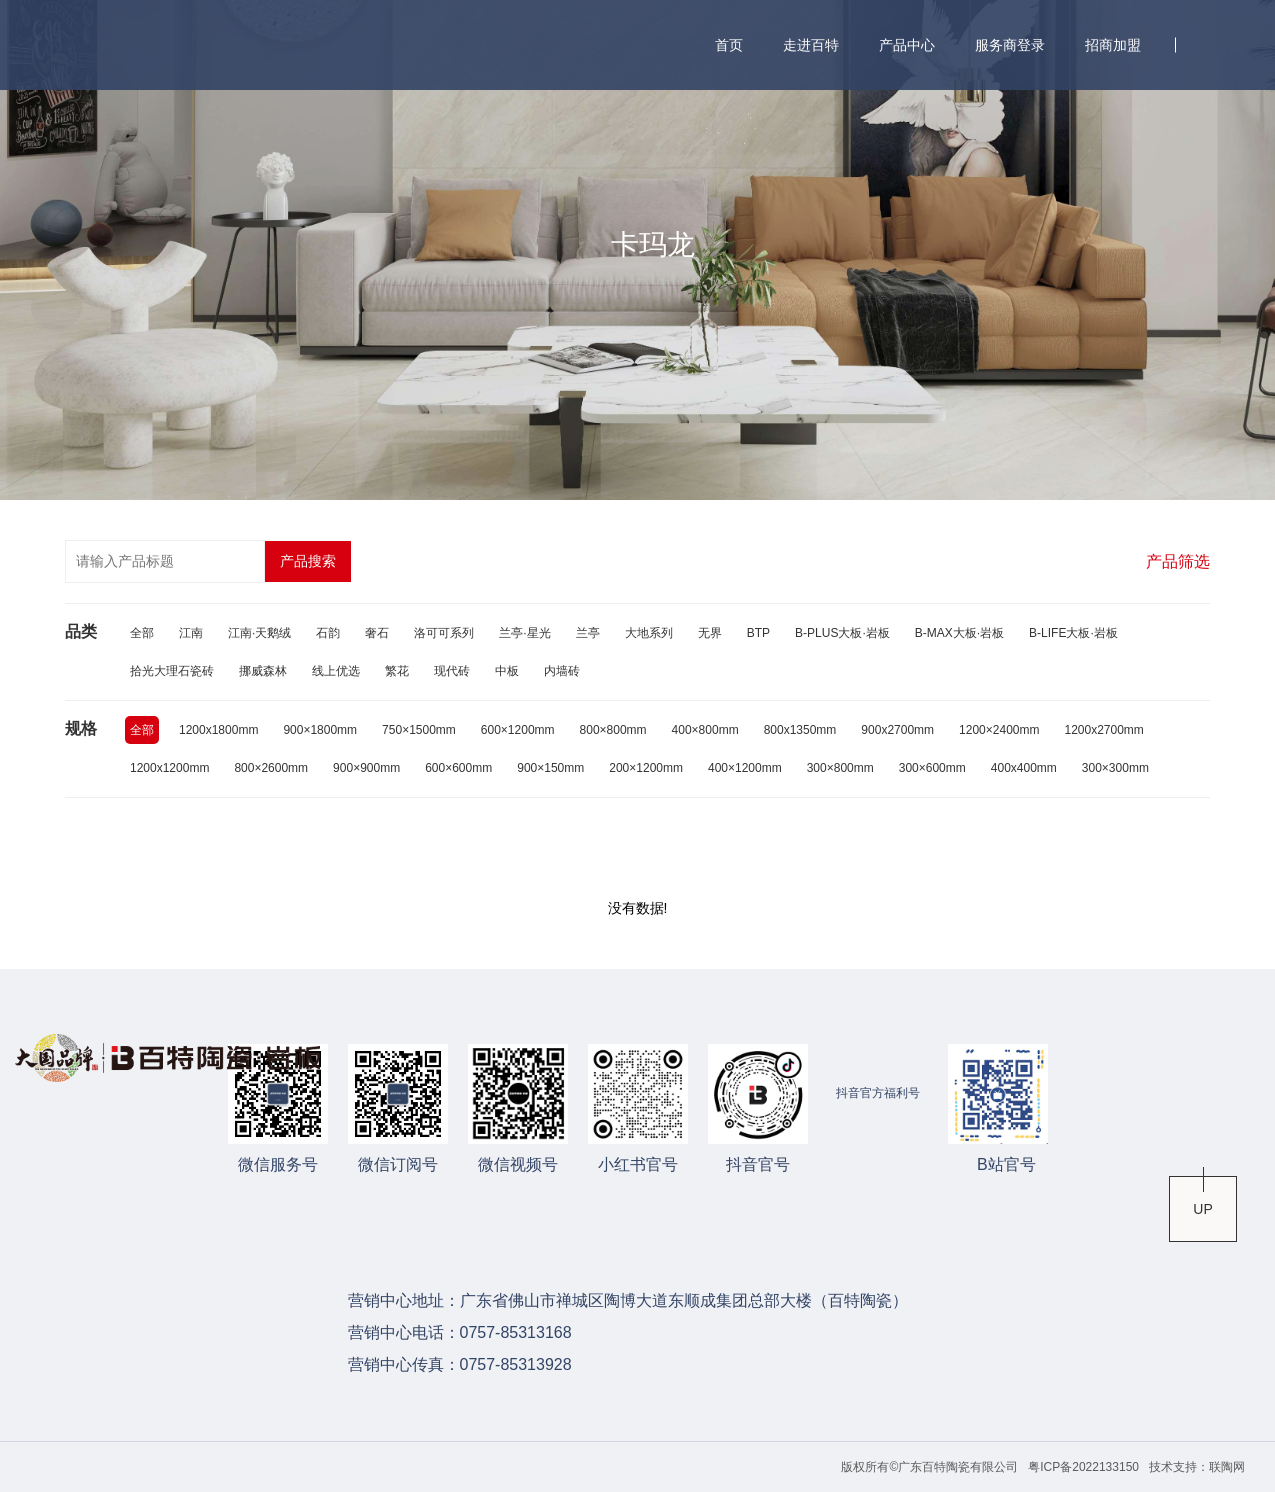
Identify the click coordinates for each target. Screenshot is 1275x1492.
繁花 (397, 671)
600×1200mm (518, 730)
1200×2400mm (999, 730)
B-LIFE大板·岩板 (1073, 633)
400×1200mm (745, 768)
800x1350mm (800, 730)
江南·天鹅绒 (259, 633)
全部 (142, 633)
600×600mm (458, 768)
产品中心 (907, 45)
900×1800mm (320, 730)
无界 (710, 633)
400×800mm (705, 730)
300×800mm (840, 768)
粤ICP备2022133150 (1083, 1467)
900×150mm (550, 768)
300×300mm (1115, 768)
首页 (729, 45)
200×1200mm (646, 768)
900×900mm (366, 768)
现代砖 (452, 671)
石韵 (328, 633)
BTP (758, 633)
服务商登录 (1010, 45)
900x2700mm (897, 730)
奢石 (377, 633)
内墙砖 (562, 671)
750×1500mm (419, 730)
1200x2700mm (1103, 730)
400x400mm (1024, 768)
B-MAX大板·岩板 (959, 633)
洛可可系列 (444, 633)
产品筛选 (1178, 561)
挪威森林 (263, 671)
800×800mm (613, 730)
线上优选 (336, 671)
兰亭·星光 (524, 633)
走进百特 (811, 45)
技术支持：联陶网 (1197, 1467)
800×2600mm (271, 768)
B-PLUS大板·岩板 (842, 633)
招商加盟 (1113, 45)
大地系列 (649, 633)
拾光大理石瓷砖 (172, 671)
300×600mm (932, 768)
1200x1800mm (218, 730)
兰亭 (588, 633)
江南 (191, 633)
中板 (507, 671)
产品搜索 (308, 561)
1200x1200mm (169, 768)
